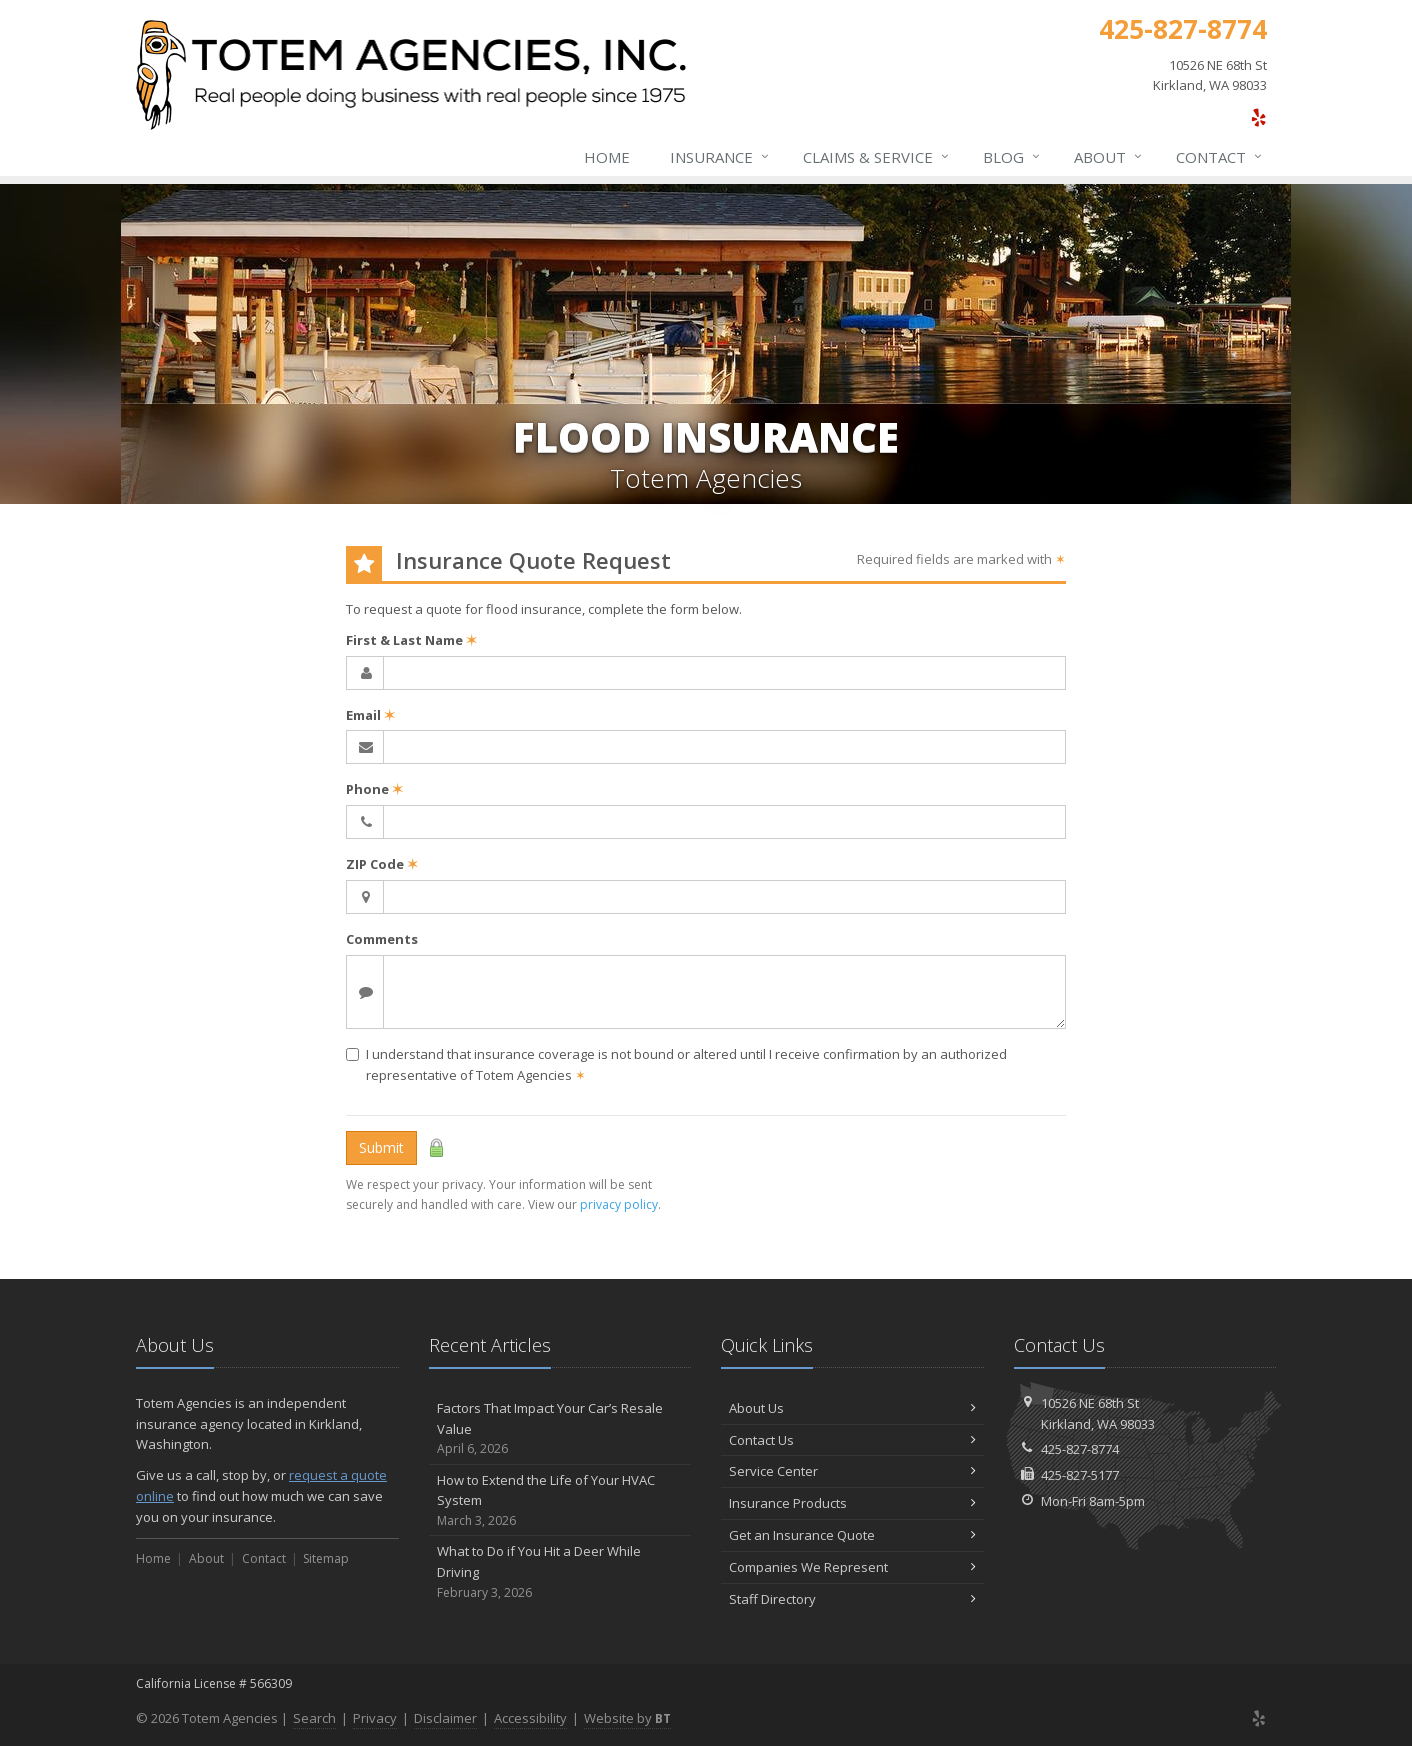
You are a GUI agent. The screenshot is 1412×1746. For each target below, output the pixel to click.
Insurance (720, 157)
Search (314, 1718)
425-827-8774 (1080, 1449)
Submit (381, 1147)
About (1109, 157)
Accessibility (530, 1718)
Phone (374, 789)
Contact (1220, 157)
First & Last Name (411, 640)
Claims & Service (877, 157)
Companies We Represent (852, 1567)
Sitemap (326, 1558)
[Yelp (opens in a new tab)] (1258, 117)
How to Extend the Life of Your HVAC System (560, 1501)
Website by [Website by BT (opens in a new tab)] (627, 1718)
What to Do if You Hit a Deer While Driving (560, 1572)
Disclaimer (445, 1718)
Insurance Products (852, 1503)
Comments (382, 939)
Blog (1012, 157)
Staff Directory (852, 1599)
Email (370, 715)
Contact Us (852, 1440)
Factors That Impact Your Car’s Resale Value (560, 1429)
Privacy (375, 1718)
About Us (852, 1408)
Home (607, 157)
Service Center (852, 1471)
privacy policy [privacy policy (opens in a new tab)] (619, 1204)
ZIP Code (382, 864)
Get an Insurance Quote (852, 1535)
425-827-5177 (1080, 1475)
